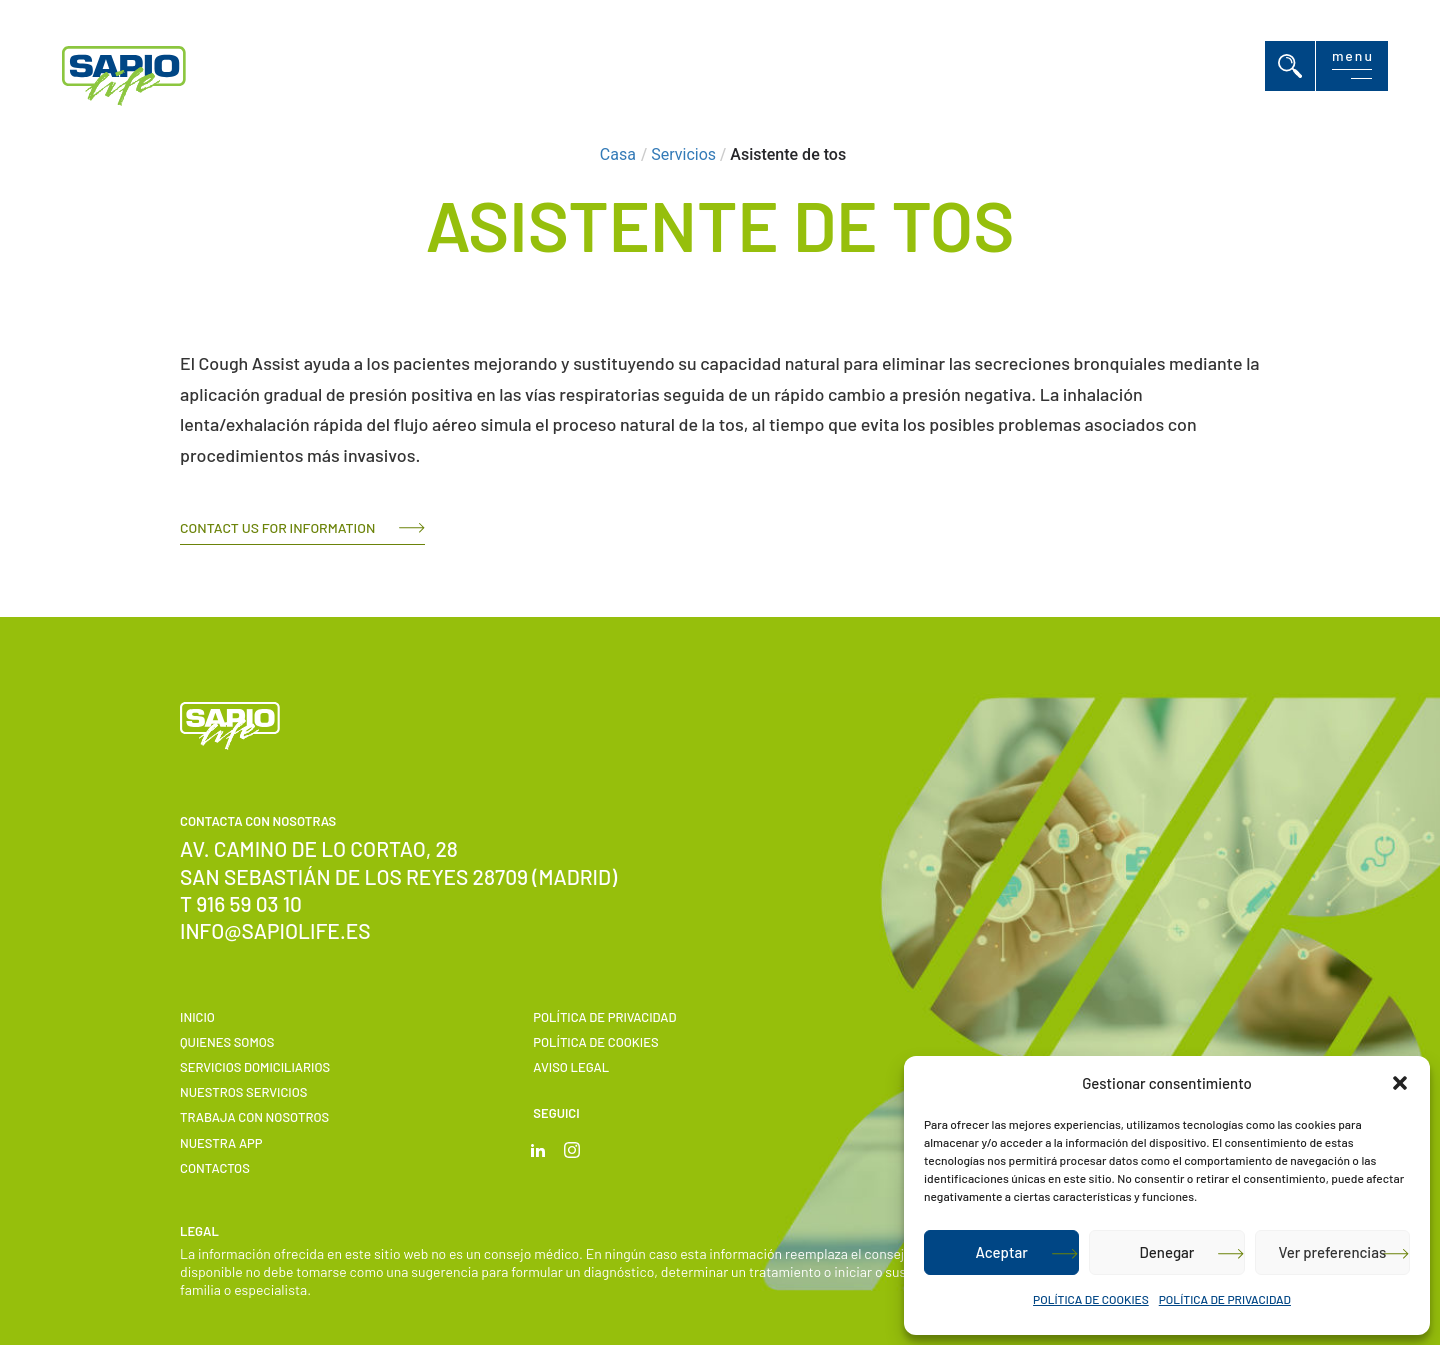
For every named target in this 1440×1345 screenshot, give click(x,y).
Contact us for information (277, 527)
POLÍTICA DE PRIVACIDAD (1225, 1299)
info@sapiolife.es (275, 930)
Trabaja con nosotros (254, 1117)
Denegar (1167, 1252)
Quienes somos (227, 1042)
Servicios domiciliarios (255, 1067)
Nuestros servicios (243, 1092)
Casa (618, 154)
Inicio (197, 1017)
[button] (1400, 1083)
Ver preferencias (1332, 1252)
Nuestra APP (221, 1143)
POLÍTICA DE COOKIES (1091, 1299)
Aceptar (1001, 1252)
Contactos (215, 1168)
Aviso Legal (571, 1067)
